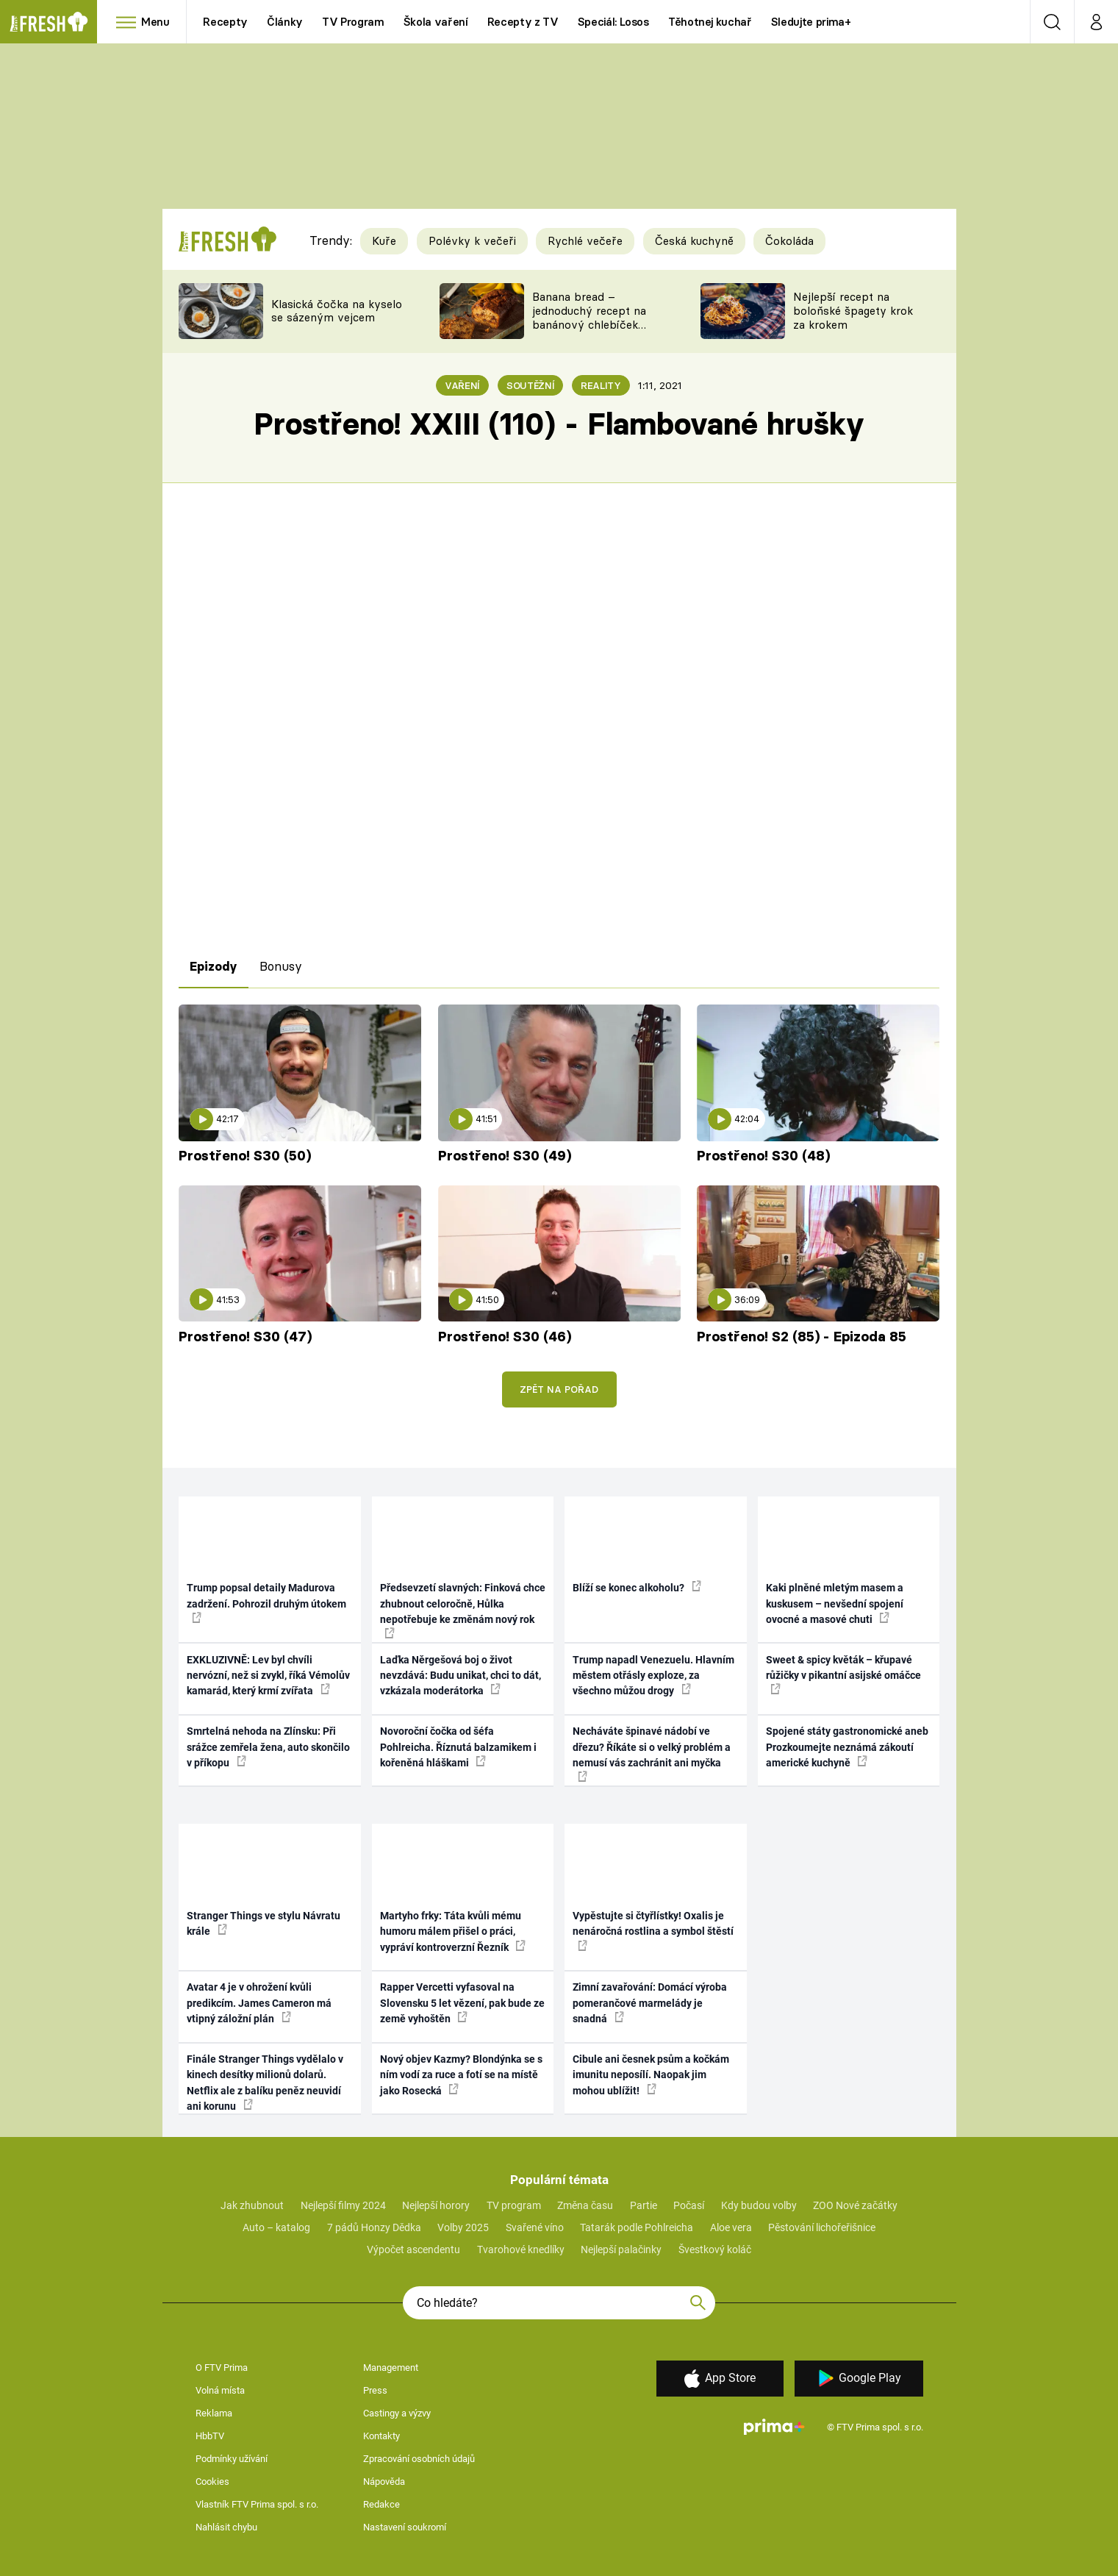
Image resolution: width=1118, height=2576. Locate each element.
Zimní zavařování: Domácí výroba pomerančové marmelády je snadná (650, 2002)
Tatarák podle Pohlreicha (636, 2227)
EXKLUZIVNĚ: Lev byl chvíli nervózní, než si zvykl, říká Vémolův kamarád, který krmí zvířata (268, 1675)
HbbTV (210, 2435)
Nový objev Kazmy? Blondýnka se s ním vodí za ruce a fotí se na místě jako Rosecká (461, 2075)
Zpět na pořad (559, 1389)
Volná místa (220, 2390)
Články (285, 22)
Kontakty (381, 2435)
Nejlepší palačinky (621, 2249)
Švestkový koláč (714, 2249)
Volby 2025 (463, 2227)
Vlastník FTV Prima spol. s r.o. (257, 2504)
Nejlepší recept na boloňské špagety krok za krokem (853, 311)
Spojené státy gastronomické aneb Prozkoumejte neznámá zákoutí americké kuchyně (847, 1747)
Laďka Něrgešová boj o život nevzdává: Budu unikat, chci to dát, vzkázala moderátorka (460, 1675)
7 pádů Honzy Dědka (374, 2227)
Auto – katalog (276, 2227)
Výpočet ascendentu (413, 2249)
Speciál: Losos (613, 22)
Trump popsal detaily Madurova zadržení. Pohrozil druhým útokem (266, 1602)
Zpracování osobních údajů (419, 2458)
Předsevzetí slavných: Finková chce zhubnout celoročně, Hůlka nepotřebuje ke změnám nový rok (462, 1610)
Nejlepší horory (436, 2205)
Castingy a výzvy (397, 2413)
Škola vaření (436, 22)
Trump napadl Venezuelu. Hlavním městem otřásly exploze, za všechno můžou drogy (653, 1675)
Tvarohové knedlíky (521, 2249)
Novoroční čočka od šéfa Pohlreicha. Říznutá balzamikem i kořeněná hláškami (458, 1747)
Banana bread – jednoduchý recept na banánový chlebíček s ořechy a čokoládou (589, 317)
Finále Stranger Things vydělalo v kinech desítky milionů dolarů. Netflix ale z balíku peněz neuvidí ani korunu (265, 2082)
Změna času (585, 2205)
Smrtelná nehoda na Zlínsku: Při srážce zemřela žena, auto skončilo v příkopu (268, 1747)
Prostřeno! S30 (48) (763, 1155)
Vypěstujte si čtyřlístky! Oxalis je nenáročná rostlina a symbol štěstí (653, 1930)
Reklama (214, 2413)
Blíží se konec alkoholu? (637, 1587)
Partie (643, 2205)
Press (375, 2390)
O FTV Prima (222, 2367)
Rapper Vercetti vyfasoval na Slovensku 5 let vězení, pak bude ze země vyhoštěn (462, 2002)
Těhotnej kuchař (710, 22)
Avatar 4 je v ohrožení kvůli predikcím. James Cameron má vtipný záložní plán (259, 2002)
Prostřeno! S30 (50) (245, 1155)
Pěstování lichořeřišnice (821, 2227)
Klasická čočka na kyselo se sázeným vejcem (336, 311)
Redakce (381, 2504)
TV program (514, 2205)
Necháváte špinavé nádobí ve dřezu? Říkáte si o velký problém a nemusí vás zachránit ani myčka (652, 1753)
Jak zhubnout (252, 2205)
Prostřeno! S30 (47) (245, 1336)
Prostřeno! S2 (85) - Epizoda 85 (801, 1336)
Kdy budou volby (759, 2205)
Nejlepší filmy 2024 (343, 2205)
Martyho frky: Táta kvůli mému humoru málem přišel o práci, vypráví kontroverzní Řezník (453, 1931)
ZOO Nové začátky (855, 2205)
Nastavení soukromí (404, 2527)
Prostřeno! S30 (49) (504, 1155)
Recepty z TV (523, 22)
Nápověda (384, 2481)
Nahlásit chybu (226, 2527)
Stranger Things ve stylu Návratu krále (263, 1923)
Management (390, 2367)
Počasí (688, 2205)
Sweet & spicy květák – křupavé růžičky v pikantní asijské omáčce (843, 1674)
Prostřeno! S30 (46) (504, 1336)
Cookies (212, 2481)
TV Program (353, 22)
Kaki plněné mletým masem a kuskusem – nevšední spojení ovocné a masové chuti (834, 1603)
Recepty (225, 22)
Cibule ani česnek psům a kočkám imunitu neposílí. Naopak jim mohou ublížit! (651, 2075)
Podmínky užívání (232, 2458)
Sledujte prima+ (811, 22)
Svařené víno (535, 2227)
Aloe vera (731, 2227)
